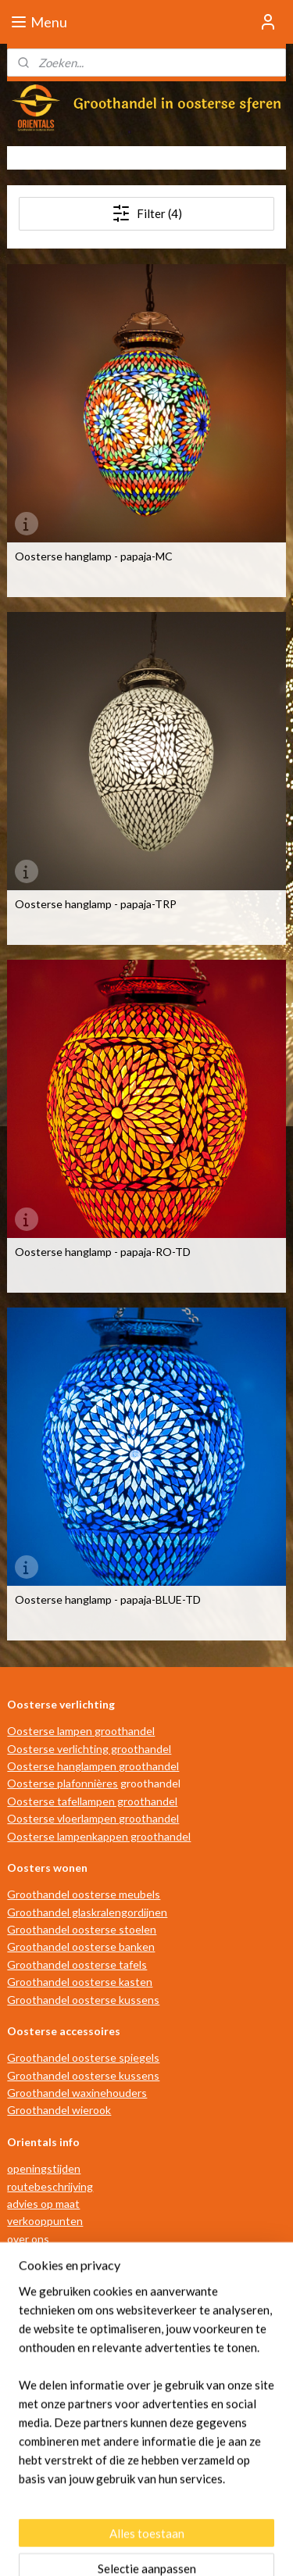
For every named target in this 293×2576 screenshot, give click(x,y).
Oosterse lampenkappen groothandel (99, 1836)
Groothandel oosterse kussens (83, 1999)
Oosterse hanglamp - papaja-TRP (96, 904)
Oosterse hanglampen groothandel (93, 1766)
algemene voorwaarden (64, 2256)
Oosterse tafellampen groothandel (92, 1801)
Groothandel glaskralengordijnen (87, 1912)
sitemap (120, 2522)
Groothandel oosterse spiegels (83, 2057)
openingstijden (43, 2168)
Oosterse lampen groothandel (81, 1730)
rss (148, 2522)
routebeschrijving (50, 2186)
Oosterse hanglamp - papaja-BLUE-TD (108, 1599)
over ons (28, 2238)
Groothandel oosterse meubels (83, 1894)
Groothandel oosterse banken (81, 1946)
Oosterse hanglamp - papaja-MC (94, 556)
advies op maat (43, 2203)
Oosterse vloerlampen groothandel (93, 1818)
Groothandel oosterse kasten (79, 1981)
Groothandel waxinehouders (77, 2092)
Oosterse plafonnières (62, 1783)
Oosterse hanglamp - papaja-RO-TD (103, 1252)
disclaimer (31, 2274)
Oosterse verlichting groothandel (89, 1748)
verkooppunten (45, 2220)
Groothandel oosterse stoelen (81, 1929)
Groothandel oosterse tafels (77, 1964)
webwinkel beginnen (202, 2522)
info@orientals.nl (57, 2437)
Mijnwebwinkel (152, 2547)
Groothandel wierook (59, 2109)
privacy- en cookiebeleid (65, 2291)
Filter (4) (147, 213)
